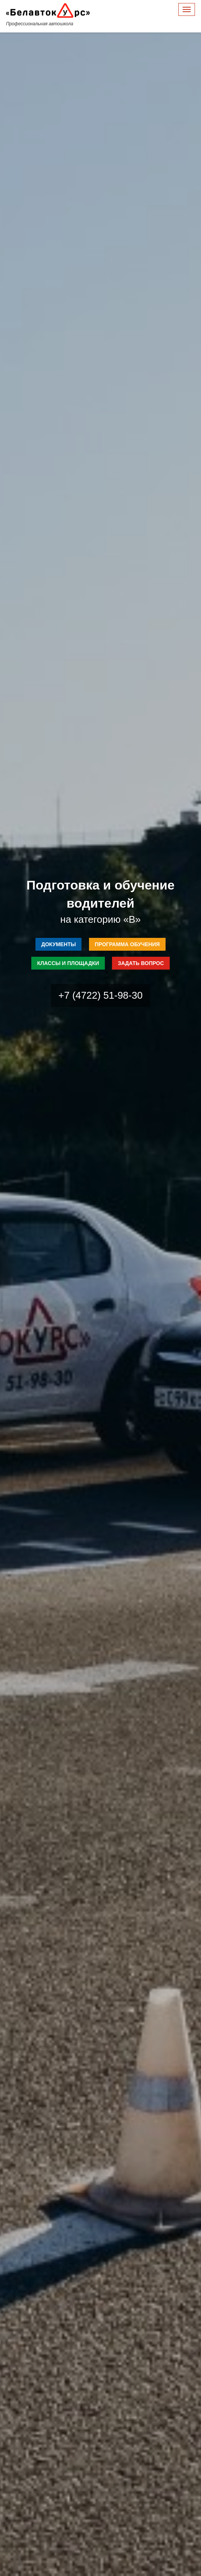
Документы (58, 944)
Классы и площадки (68, 963)
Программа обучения (127, 944)
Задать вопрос (141, 963)
